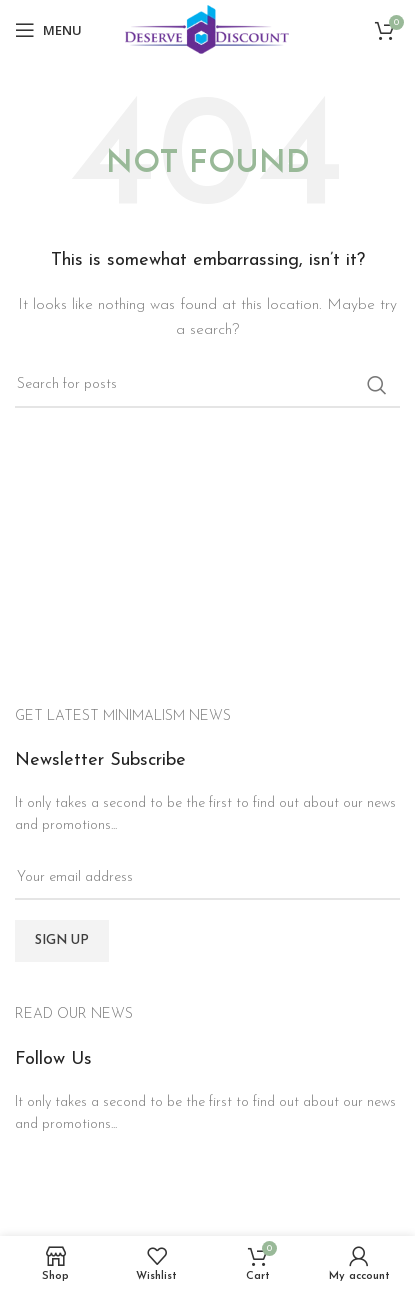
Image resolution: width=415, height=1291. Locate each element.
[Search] (207, 385)
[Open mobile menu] (48, 30)
